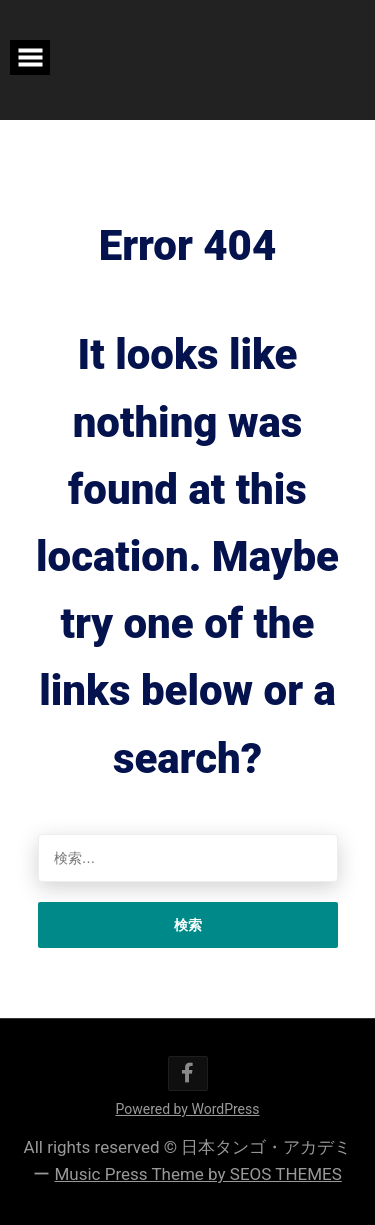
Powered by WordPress (188, 1109)
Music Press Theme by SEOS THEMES (197, 1174)
